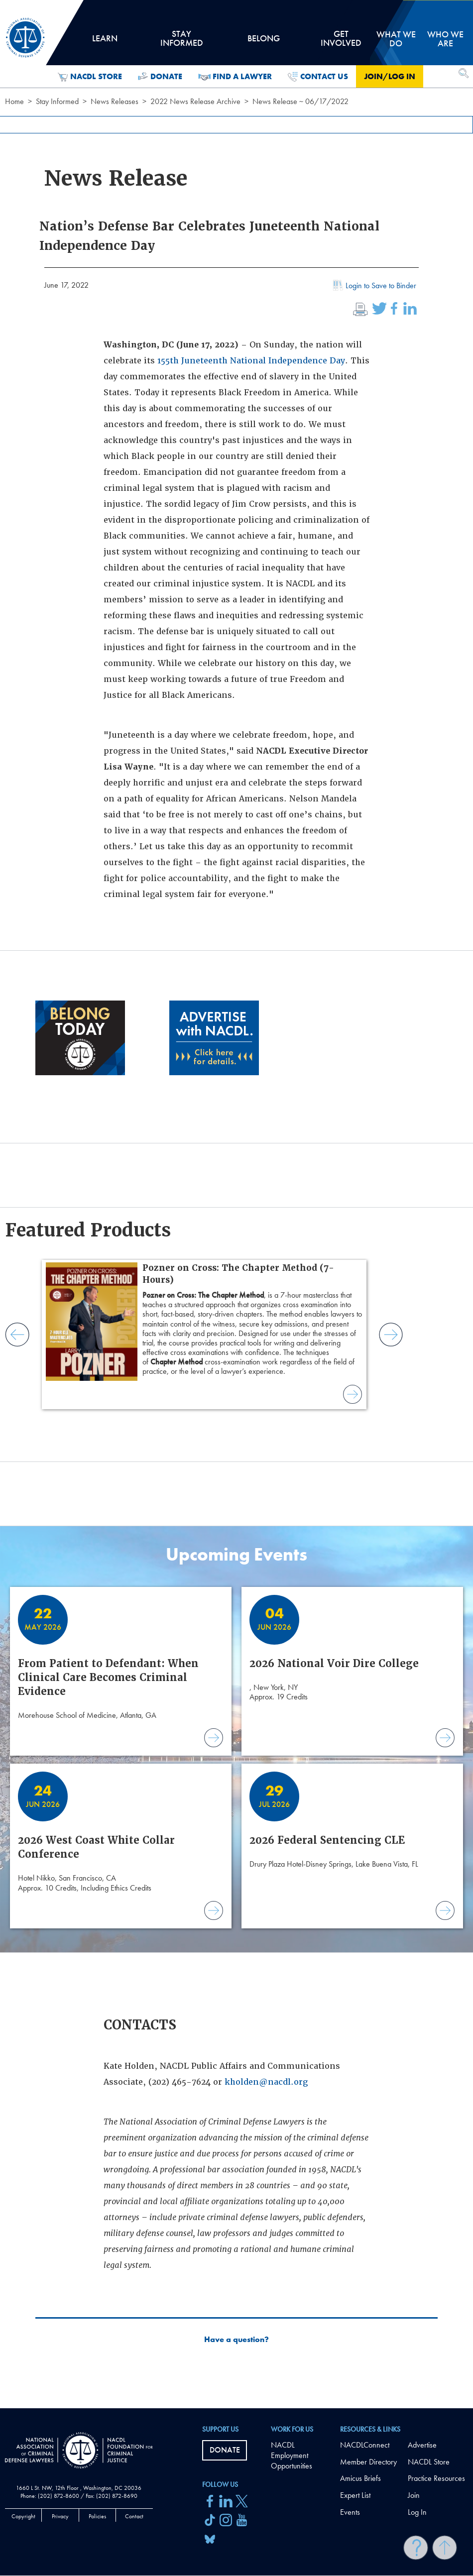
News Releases (114, 101)
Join (414, 2495)
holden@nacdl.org (269, 2082)
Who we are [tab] (445, 38)
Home (14, 101)
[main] (236, 1204)
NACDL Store (90, 76)
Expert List (355, 2495)
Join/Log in (389, 76)
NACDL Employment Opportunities (291, 2455)
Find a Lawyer (235, 76)
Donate (160, 76)
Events (350, 2512)
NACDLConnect (364, 2445)
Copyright (23, 2516)
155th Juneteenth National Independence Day (251, 360)
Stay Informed (57, 101)
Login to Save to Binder (373, 286)
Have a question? (236, 2340)
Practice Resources (436, 2478)
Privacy (60, 2516)
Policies (97, 2516)
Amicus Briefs (360, 2478)
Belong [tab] (263, 41)
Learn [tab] (105, 41)
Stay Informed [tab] (181, 42)
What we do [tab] (396, 38)
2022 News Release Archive (195, 101)
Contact (134, 2516)
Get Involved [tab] (341, 42)
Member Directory (368, 2462)
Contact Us (318, 76)
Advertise (422, 2445)
